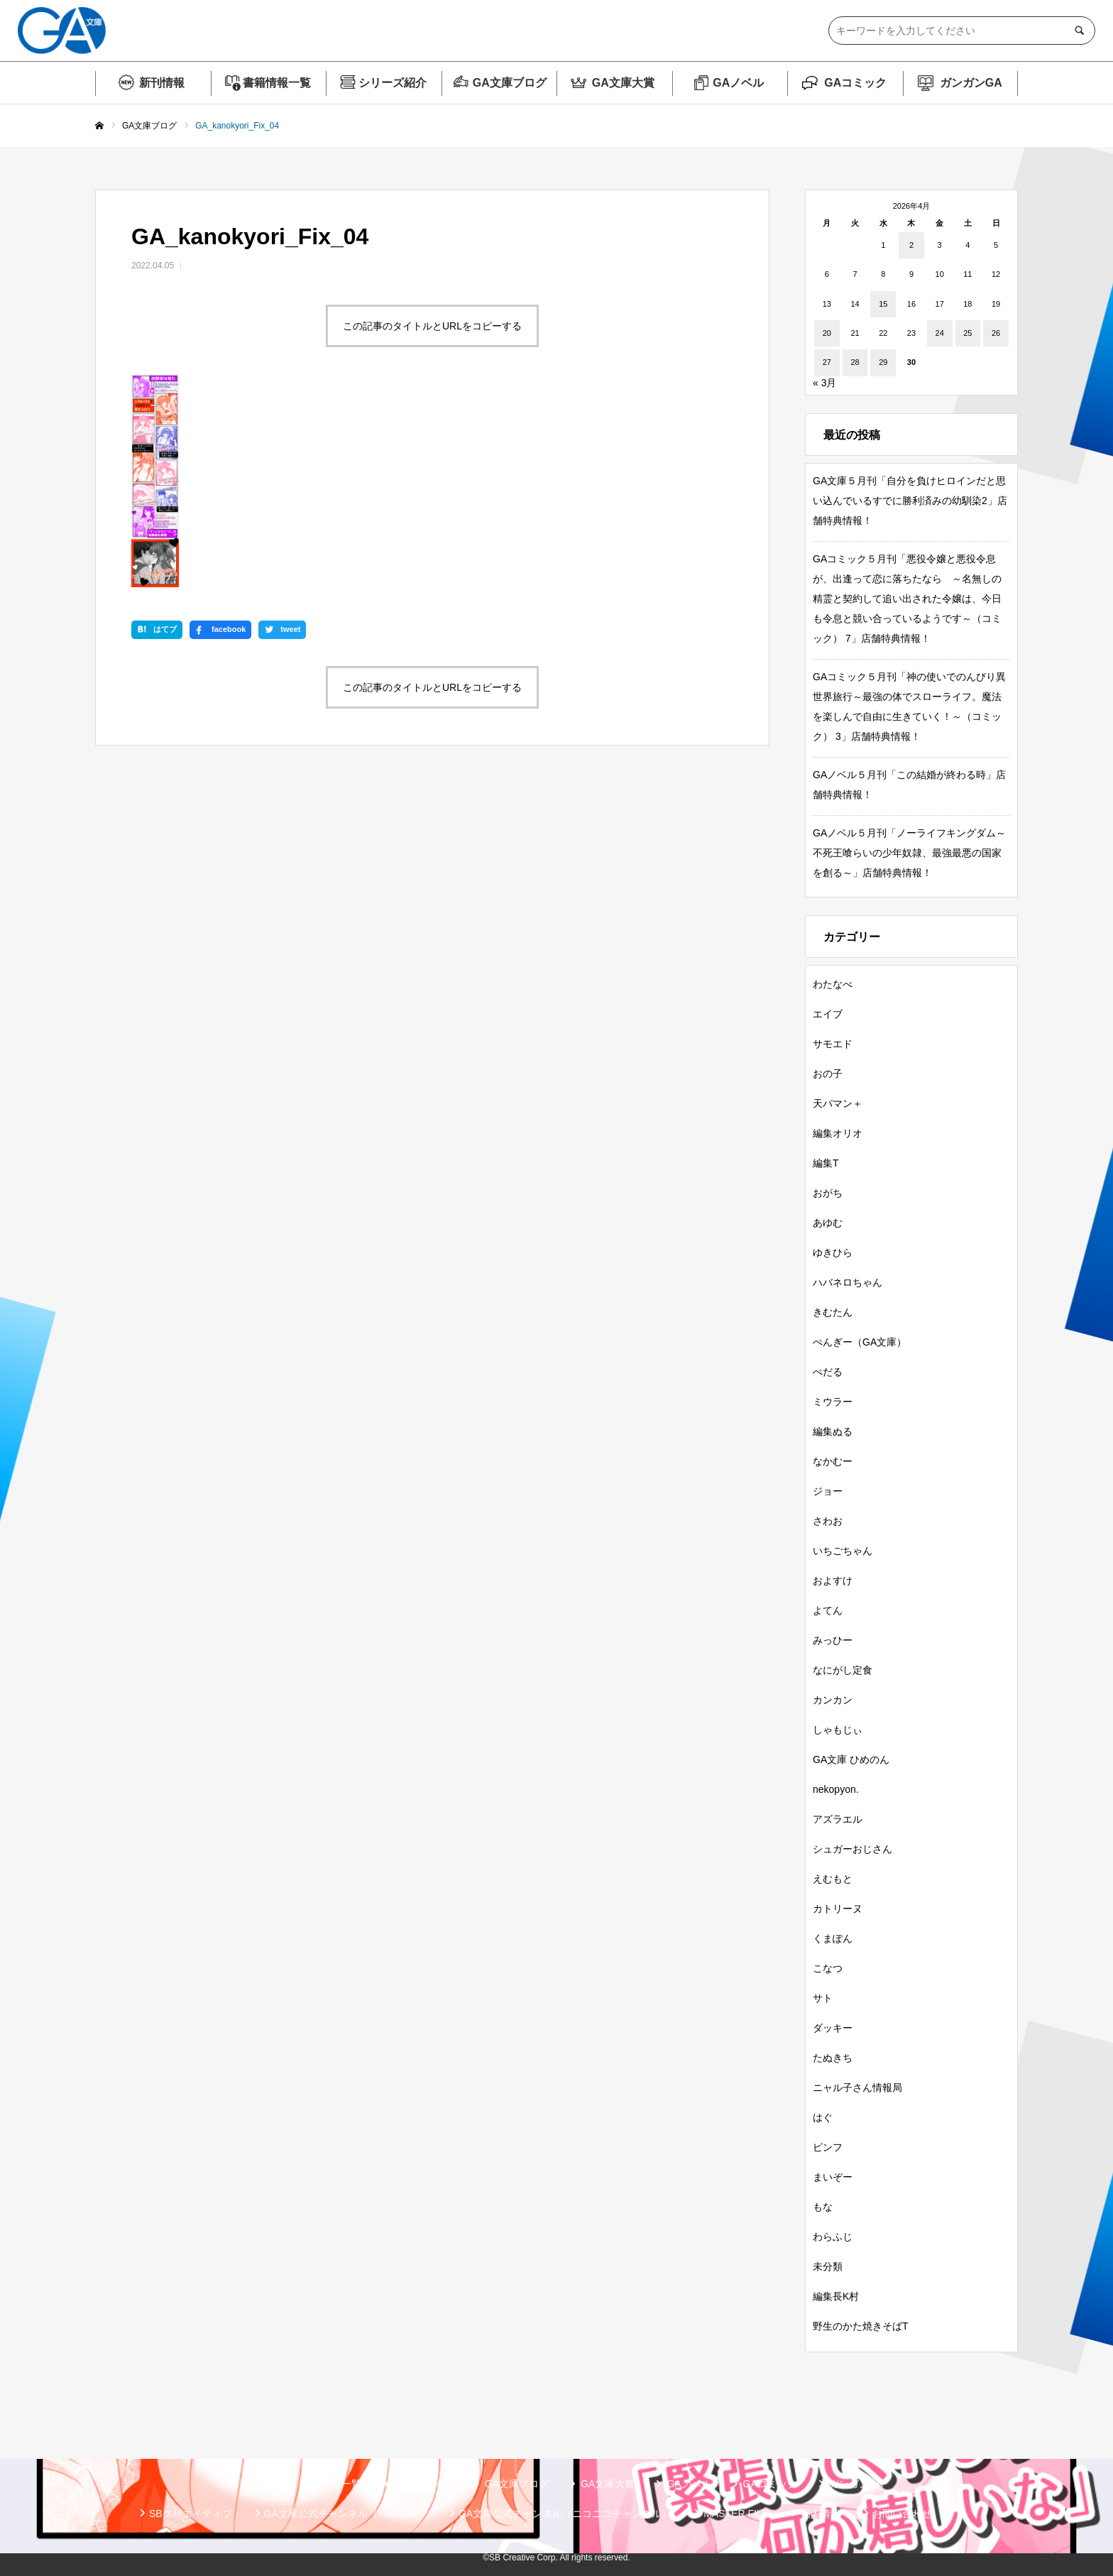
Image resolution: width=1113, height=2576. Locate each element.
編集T (826, 1163)
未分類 (828, 2266)
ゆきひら (832, 1252)
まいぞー (832, 2177)
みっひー (832, 1640)
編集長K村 (836, 2296)
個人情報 (820, 2513)
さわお (828, 1521)
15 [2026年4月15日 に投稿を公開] (883, 304)
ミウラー (832, 1401)
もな (823, 2206)
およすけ (832, 1580)
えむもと (832, 1878)
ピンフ (828, 2147)
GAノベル (738, 83)
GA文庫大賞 (623, 83)
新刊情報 (162, 83)
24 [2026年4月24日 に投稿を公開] (940, 333)
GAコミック (855, 83)
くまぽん (832, 1938)
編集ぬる (832, 1431)
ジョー (828, 1491)
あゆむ (828, 1222)
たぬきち (832, 2057)
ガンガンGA (971, 83)
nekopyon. (836, 1789)
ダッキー (832, 2028)
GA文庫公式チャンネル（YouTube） (345, 2513)
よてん (828, 1610)
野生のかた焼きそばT (861, 2326)
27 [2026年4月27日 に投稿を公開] (827, 362)
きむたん (832, 1312)
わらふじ (832, 2236)
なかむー (832, 1461)
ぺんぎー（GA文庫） (859, 1342)
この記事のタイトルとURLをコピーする (432, 326)
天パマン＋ (837, 1103)
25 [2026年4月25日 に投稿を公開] (967, 333)
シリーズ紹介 (392, 83)
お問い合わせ (902, 2513)
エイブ (828, 1014)
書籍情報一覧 (277, 83)
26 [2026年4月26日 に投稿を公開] (996, 333)
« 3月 (824, 382)
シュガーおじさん (852, 1849)
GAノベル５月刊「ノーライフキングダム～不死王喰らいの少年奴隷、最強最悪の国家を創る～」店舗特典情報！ (909, 852)
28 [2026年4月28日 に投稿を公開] (854, 362)
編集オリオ (837, 1133)
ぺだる (828, 1371)
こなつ (828, 1968)
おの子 (828, 1073)
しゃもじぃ (837, 1729)
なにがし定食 (842, 1670)
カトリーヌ (837, 1908)
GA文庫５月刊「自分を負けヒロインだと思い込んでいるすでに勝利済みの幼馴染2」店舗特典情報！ (910, 500)
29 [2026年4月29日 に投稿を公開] (883, 362)
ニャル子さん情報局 (857, 2087)
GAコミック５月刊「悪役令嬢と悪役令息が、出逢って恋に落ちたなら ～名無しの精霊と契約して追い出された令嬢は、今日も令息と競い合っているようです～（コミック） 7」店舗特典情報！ (907, 598)
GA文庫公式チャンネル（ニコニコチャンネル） (565, 2513)
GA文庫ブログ (510, 83)
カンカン (832, 1699)
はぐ (823, 2117)
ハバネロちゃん (847, 1282)
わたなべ (832, 984)
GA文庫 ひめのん (851, 1759)
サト (823, 1998)
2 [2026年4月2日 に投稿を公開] (911, 245)
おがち (828, 1193)
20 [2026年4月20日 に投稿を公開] (827, 333)
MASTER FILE (736, 2513)
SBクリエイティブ (190, 2513)
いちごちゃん (842, 1550)
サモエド (832, 1043)
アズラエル (837, 1819)
